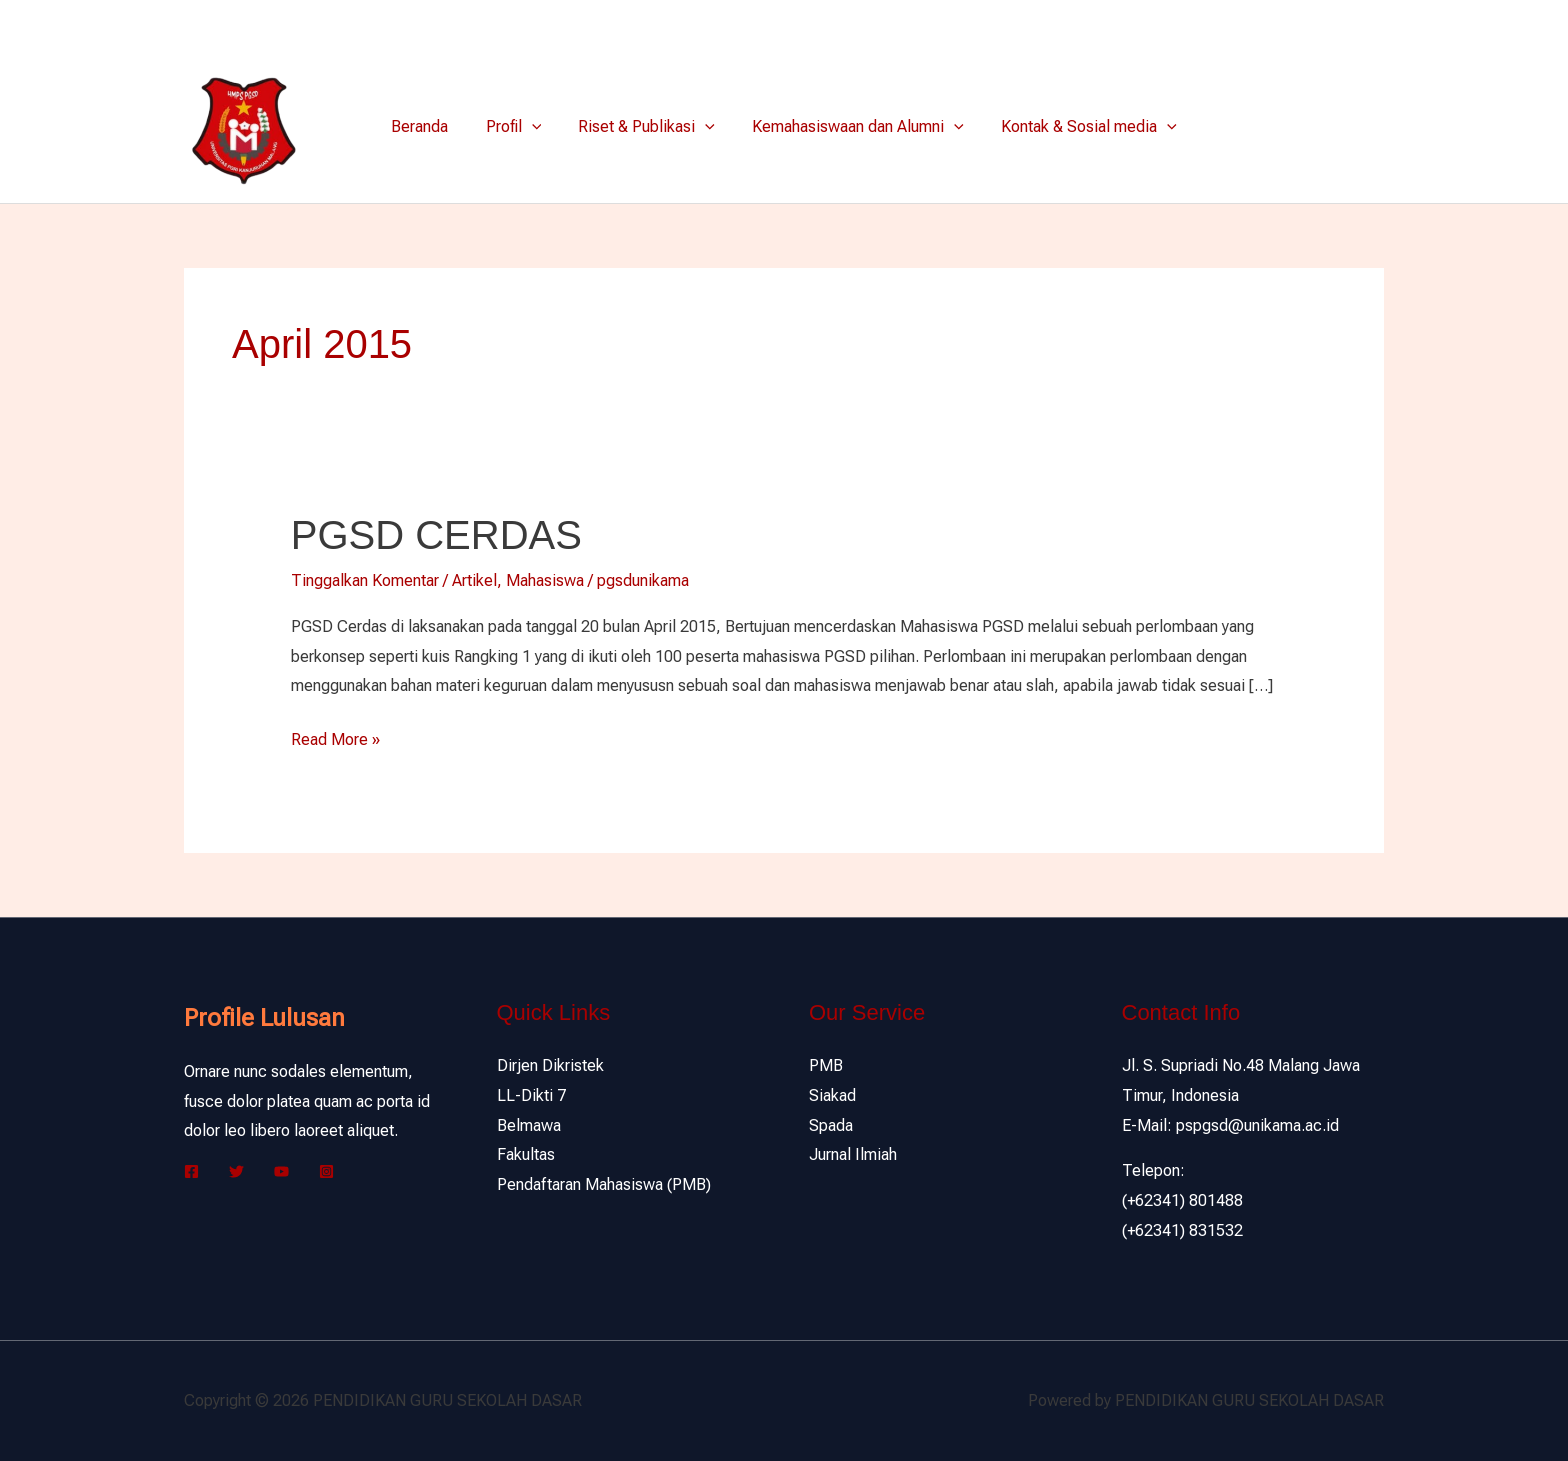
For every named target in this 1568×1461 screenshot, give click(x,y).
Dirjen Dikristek (550, 1065)
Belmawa (529, 1125)
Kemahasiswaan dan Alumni (853, 127)
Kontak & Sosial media (1079, 127)
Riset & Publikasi (646, 127)
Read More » (335, 737)
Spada (831, 1125)
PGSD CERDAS (436, 535)
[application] (537, 127)
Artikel (474, 580)
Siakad (832, 1095)
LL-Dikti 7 (531, 1095)
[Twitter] (1345, 26)
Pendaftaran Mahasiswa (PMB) (604, 1184)
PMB (826, 1065)
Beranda (430, 126)
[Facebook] (1315, 26)
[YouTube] (281, 1171)
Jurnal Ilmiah (853, 1154)
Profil (519, 127)
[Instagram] (1375, 26)
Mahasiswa (545, 580)
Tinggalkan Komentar (365, 580)
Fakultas (526, 1154)
